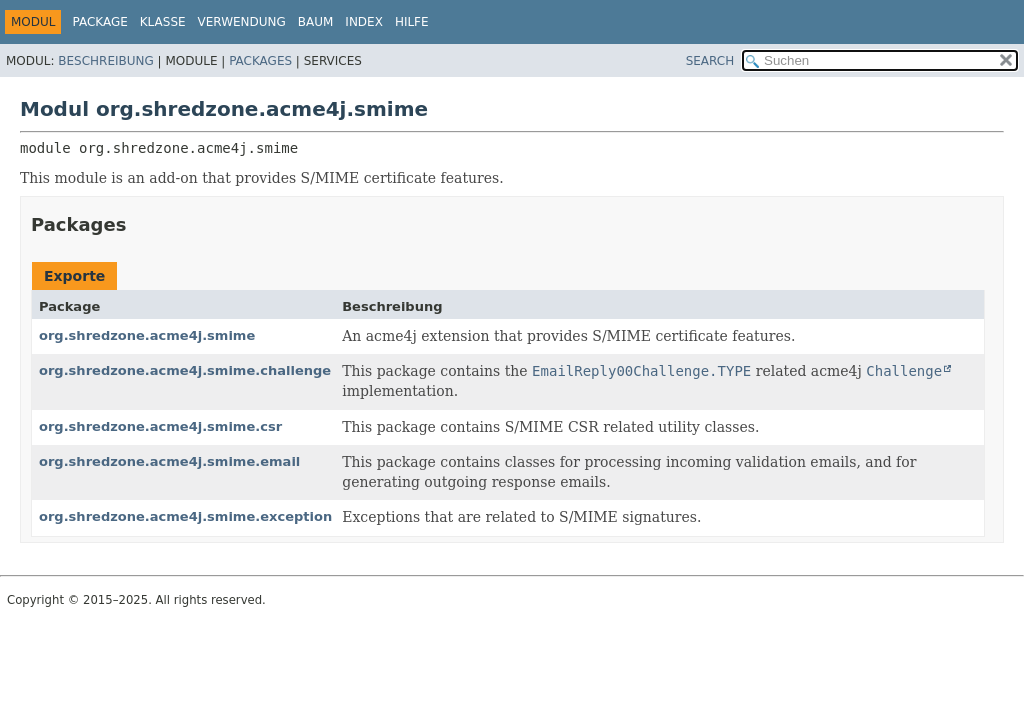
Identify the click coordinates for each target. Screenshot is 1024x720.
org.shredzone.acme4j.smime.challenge (185, 370)
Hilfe (412, 22)
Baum (316, 22)
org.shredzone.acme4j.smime (147, 335)
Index (364, 22)
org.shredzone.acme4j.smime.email (169, 461)
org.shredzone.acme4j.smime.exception (185, 516)
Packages (260, 61)
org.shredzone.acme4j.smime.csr (160, 426)
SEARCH (710, 61)
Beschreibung (105, 61)
